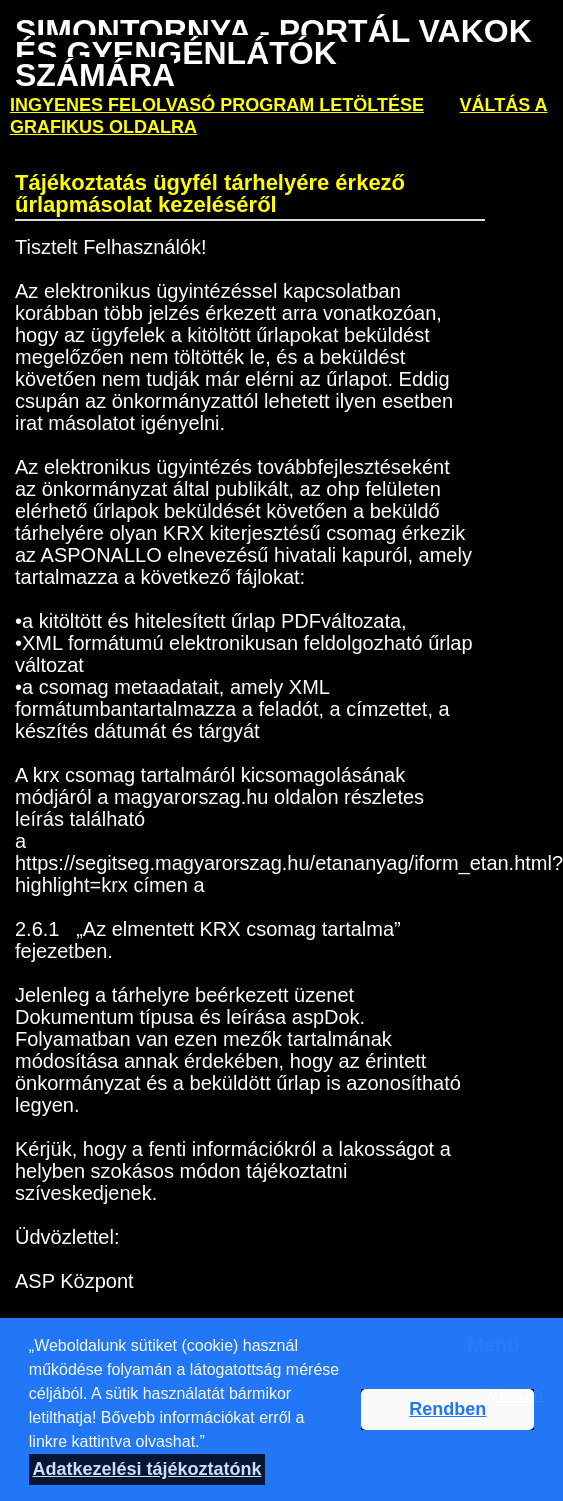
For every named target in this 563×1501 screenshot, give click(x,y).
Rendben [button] (447, 1409)
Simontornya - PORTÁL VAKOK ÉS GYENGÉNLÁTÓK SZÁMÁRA (273, 53)
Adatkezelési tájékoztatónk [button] (146, 1469)
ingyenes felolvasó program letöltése (217, 105)
